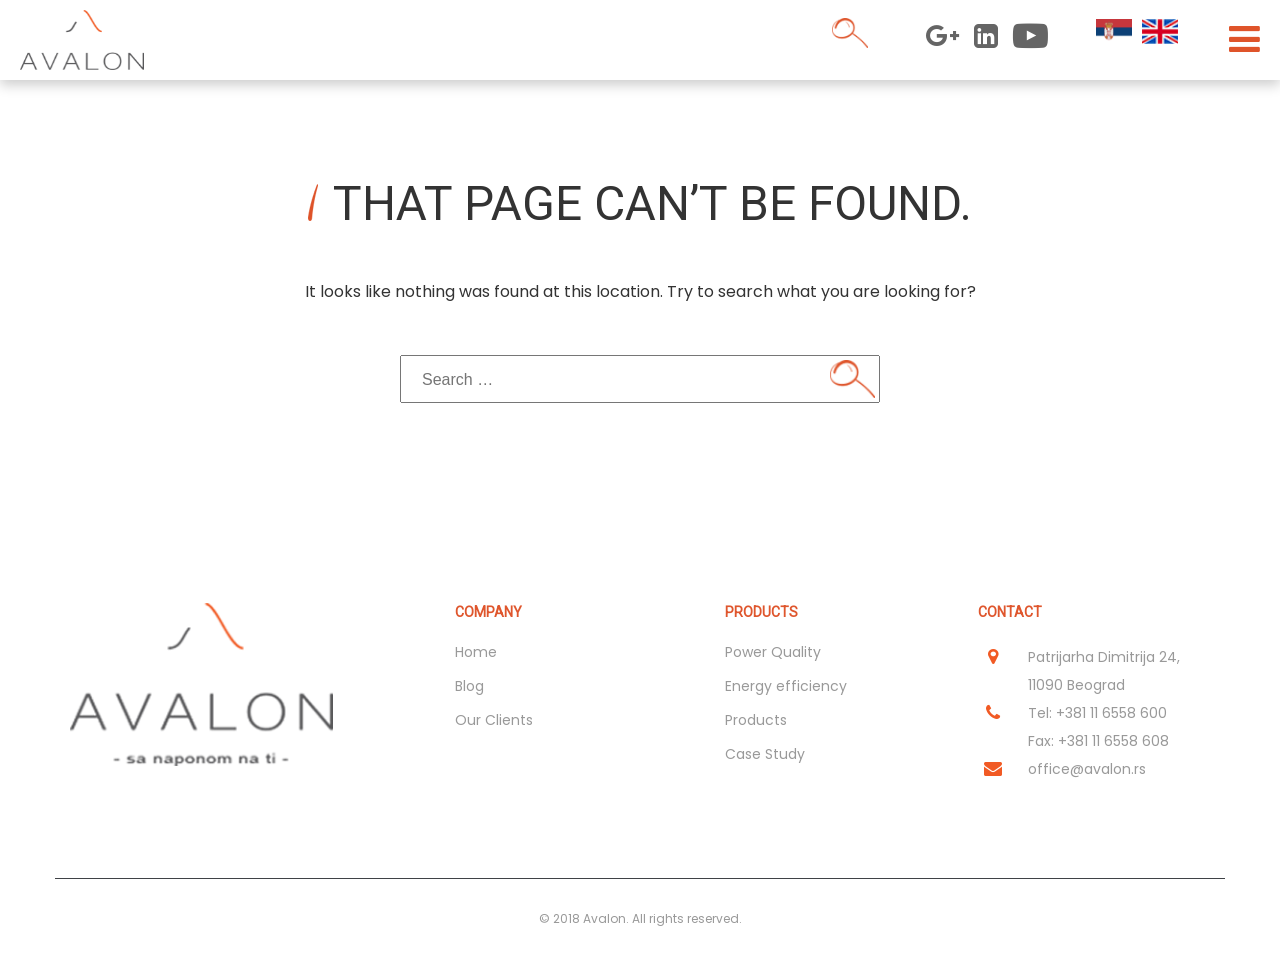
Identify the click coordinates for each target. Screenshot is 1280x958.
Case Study (765, 754)
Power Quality (773, 652)
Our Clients (494, 720)
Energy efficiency (786, 686)
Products (756, 720)
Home (476, 652)
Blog (469, 686)
